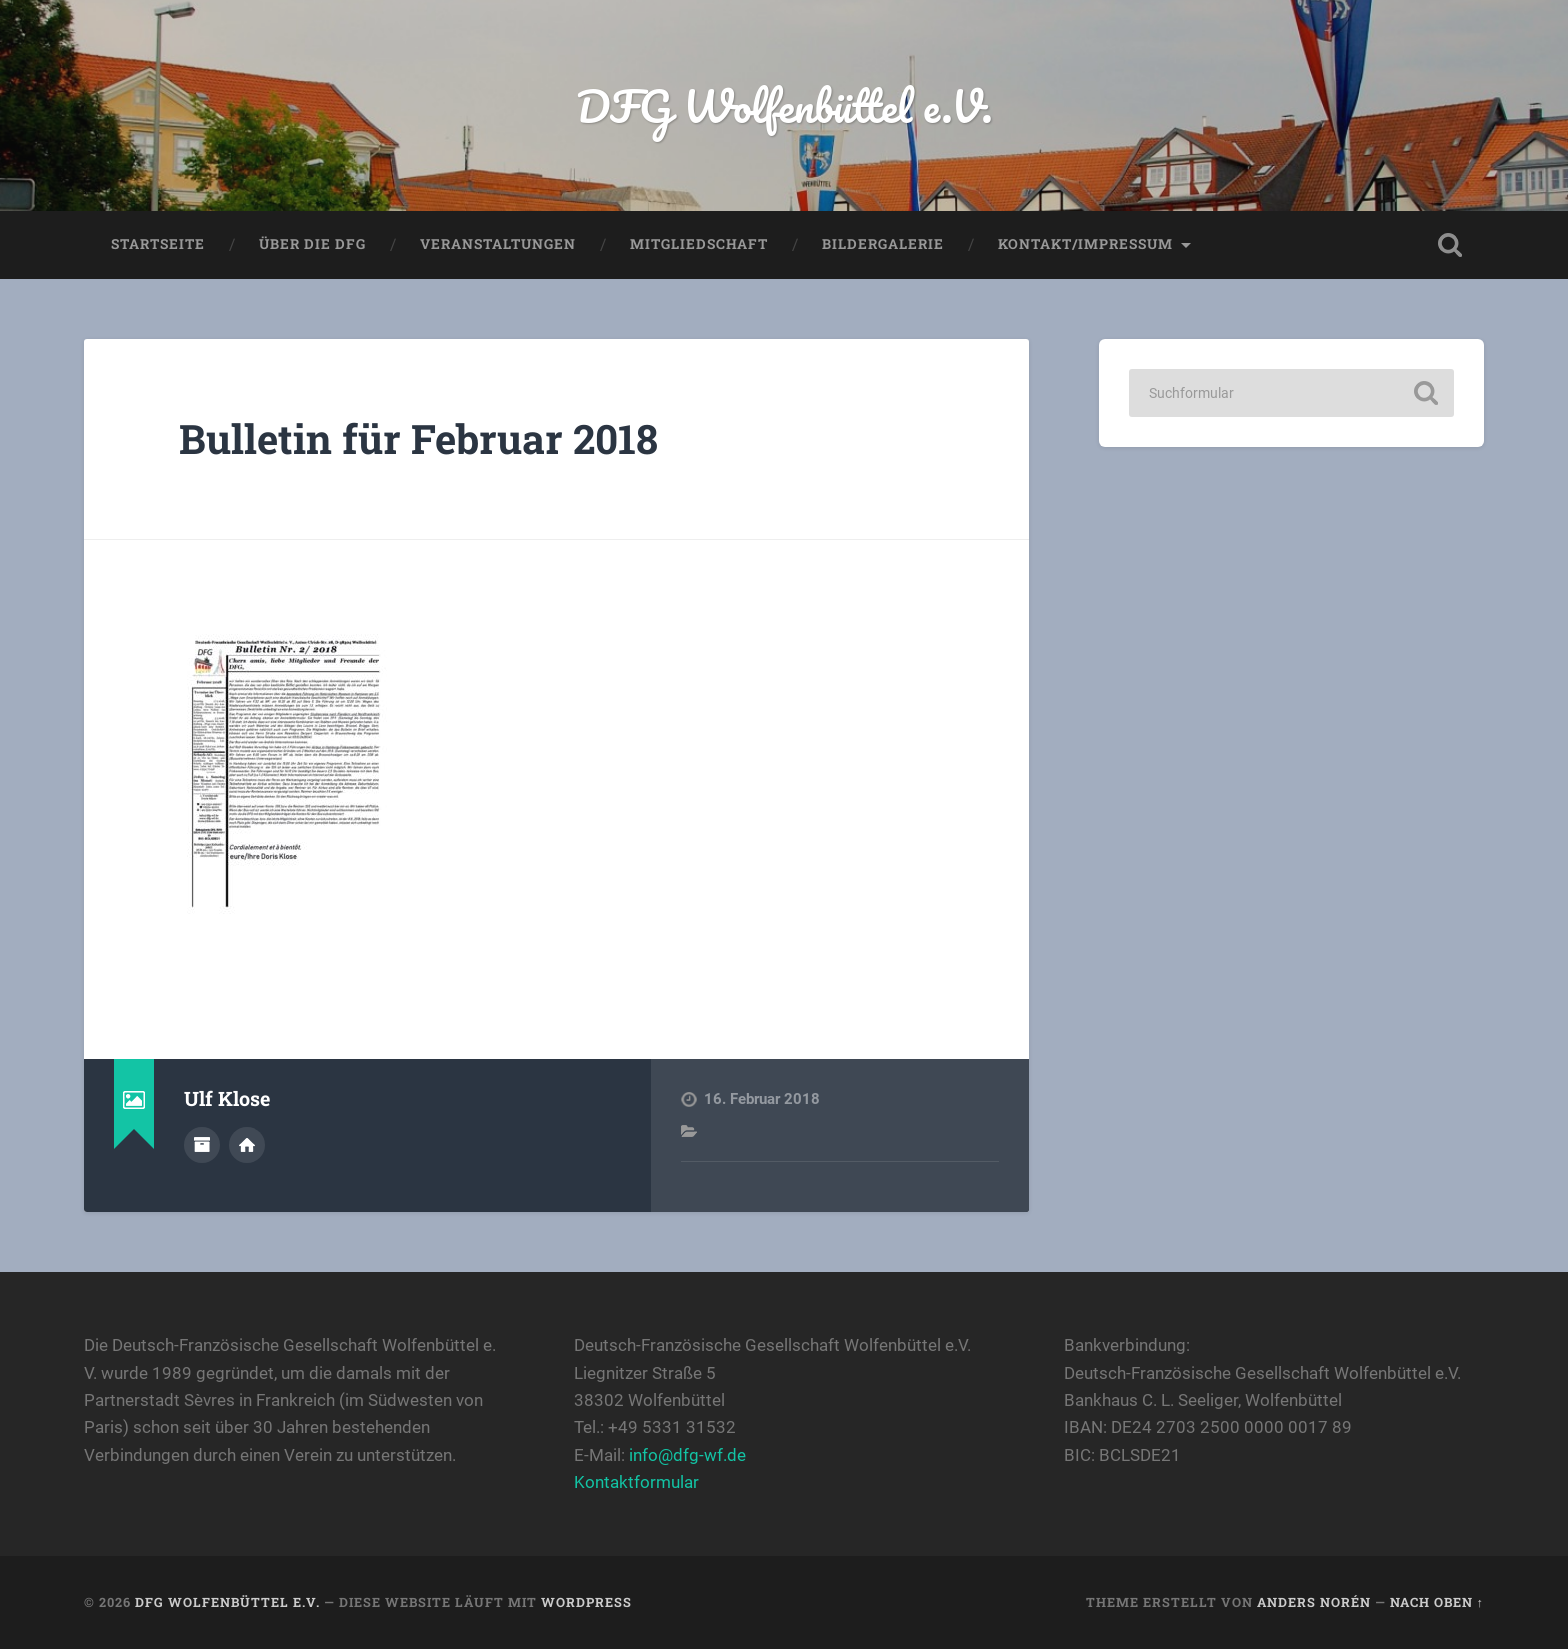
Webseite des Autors (247, 1145)
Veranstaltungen (498, 244)
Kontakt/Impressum (1085, 244)
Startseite (158, 244)
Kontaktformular (636, 1482)
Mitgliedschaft (699, 244)
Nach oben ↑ (1437, 1602)
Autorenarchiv (202, 1145)
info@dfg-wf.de (687, 1455)
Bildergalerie (883, 244)
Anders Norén (1314, 1602)
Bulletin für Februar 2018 (418, 438)
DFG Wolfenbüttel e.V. (784, 105)
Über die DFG (312, 244)
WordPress (586, 1602)
